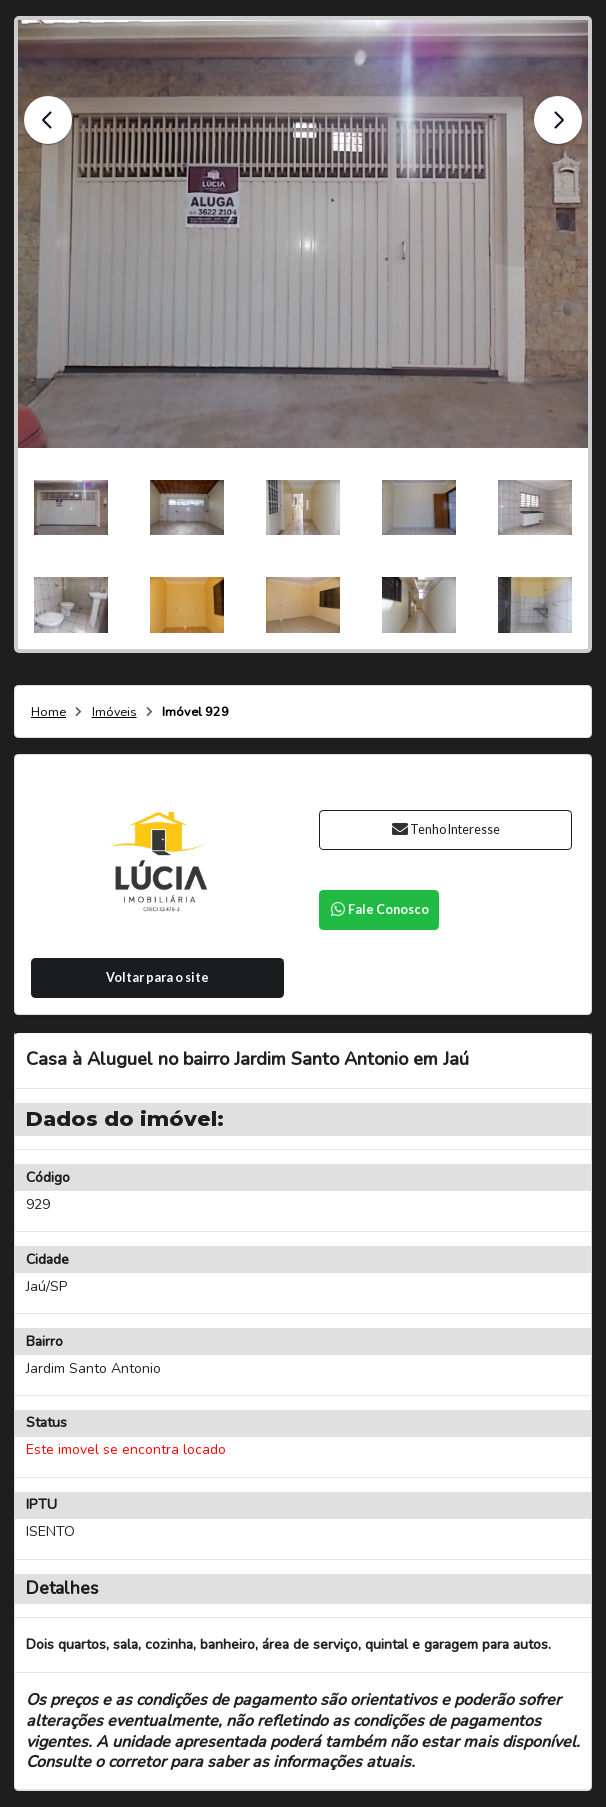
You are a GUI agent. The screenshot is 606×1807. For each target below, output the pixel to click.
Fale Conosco (379, 909)
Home (48, 712)
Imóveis (114, 712)
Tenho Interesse (445, 829)
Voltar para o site (157, 977)
